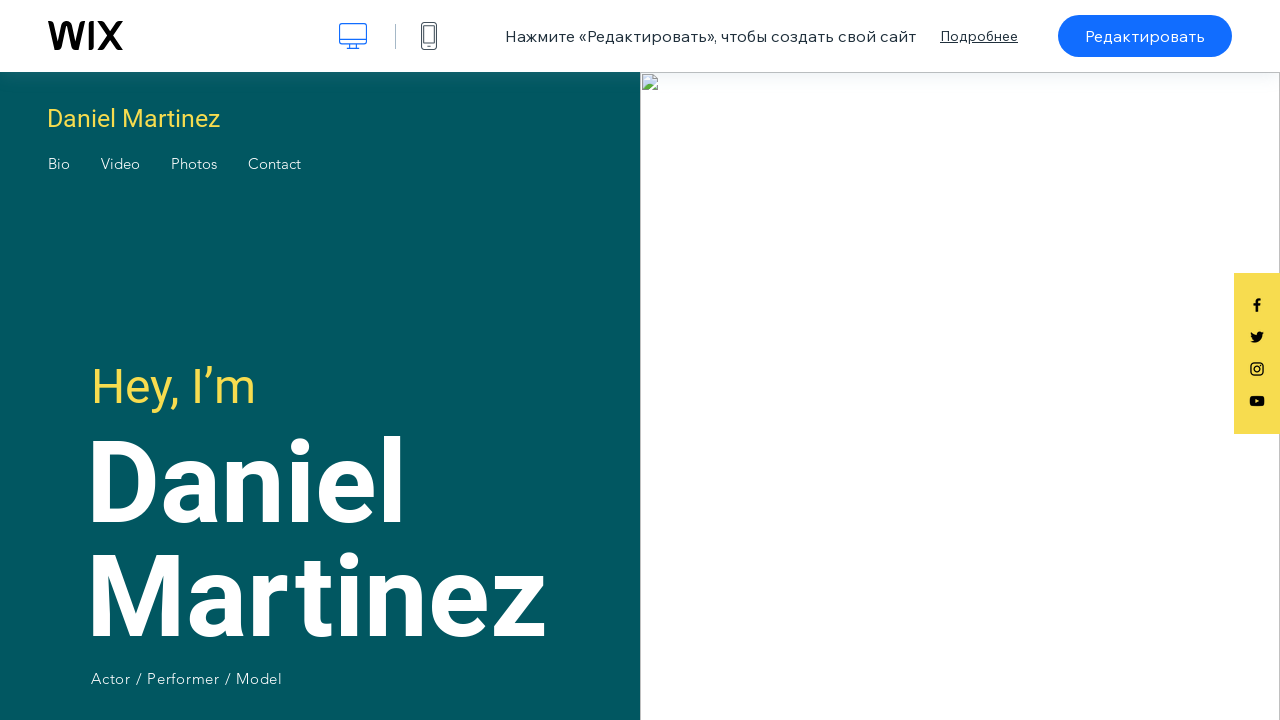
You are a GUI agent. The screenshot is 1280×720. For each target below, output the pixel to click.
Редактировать (1145, 36)
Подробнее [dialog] (979, 36)
